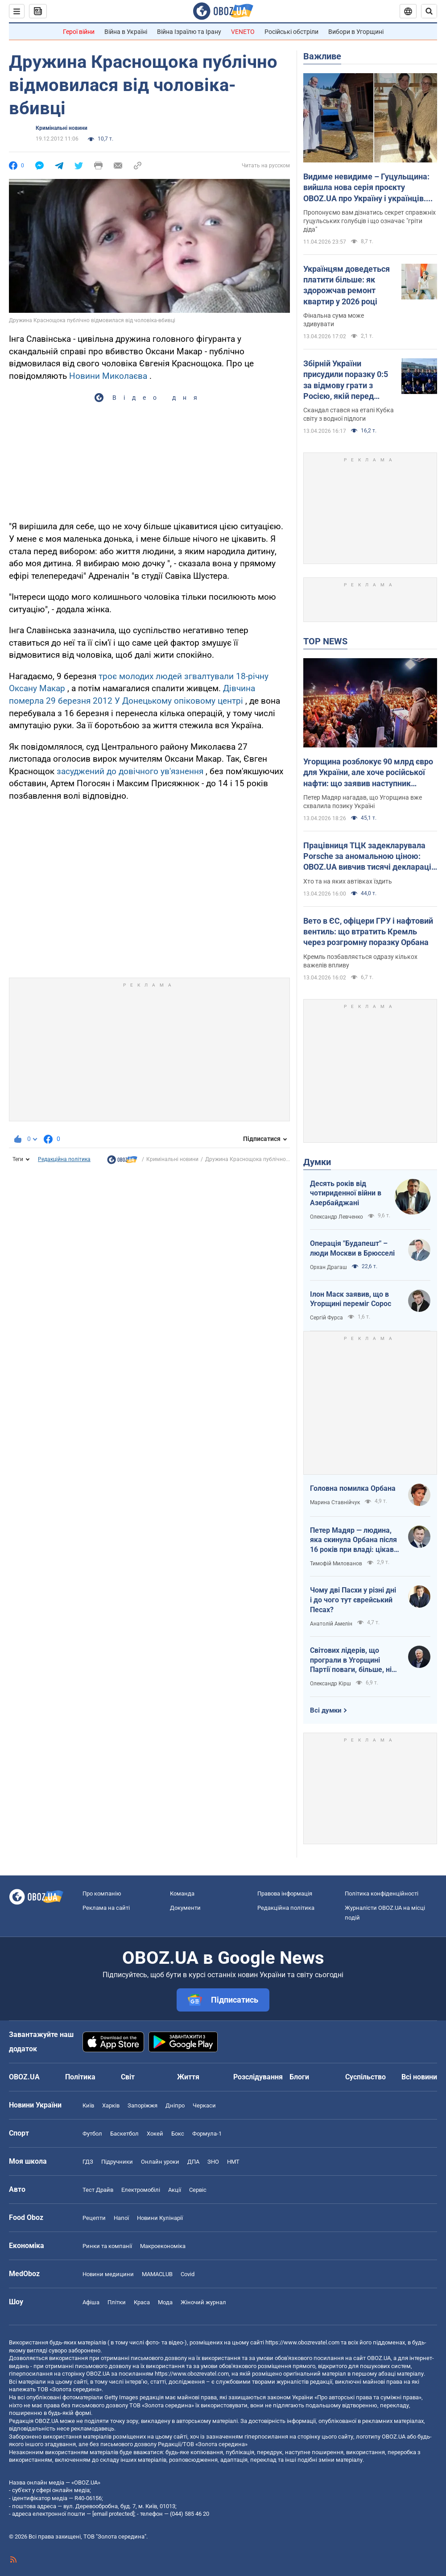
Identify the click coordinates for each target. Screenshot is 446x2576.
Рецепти (94, 2218)
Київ (88, 2105)
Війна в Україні (125, 31)
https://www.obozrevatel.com (302, 2342)
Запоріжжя (142, 2105)
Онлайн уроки (160, 2161)
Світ (128, 2077)
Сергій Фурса (326, 1318)
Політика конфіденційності (381, 1893)
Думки (317, 1162)
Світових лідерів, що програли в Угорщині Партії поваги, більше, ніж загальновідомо (354, 1660)
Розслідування (258, 2077)
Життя (188, 2077)
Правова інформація (284, 1893)
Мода (165, 2302)
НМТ (233, 2161)
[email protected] (113, 2513)
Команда (182, 1893)
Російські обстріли (291, 31)
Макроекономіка (163, 2246)
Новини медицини (108, 2274)
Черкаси (204, 2105)
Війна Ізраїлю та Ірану (189, 31)
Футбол (92, 2133)
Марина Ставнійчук (335, 1502)
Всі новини (419, 2077)
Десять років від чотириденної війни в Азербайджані (345, 1193)
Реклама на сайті (106, 1907)
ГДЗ (88, 2161)
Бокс (177, 2133)
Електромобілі (140, 2189)
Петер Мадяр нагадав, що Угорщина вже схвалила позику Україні (362, 801)
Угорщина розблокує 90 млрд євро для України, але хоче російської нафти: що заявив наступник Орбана (368, 773)
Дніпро (175, 2105)
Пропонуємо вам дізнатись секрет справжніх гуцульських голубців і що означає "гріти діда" (369, 221)
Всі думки (326, 1710)
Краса (142, 2302)
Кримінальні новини (61, 128)
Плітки (116, 2302)
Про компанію (102, 1893)
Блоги (299, 2077)
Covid (187, 2274)
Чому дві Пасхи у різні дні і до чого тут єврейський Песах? (353, 1600)
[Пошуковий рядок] (429, 11)
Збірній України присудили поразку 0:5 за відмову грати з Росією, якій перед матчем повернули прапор (345, 380)
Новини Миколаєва (108, 376)
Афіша (91, 2302)
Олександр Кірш (330, 1683)
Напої (121, 2218)
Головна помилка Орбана (353, 1488)
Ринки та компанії (107, 2246)
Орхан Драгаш (328, 1267)
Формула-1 (207, 2133)
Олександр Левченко (336, 1217)
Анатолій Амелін (331, 1624)
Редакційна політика (64, 1159)
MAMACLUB (157, 2274)
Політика (80, 2077)
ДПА (193, 2161)
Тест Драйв (98, 2189)
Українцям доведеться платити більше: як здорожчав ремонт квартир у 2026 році (346, 285)
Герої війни (79, 31)
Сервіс (197, 2189)
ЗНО (213, 2161)
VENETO (243, 31)
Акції (174, 2189)
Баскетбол (124, 2133)
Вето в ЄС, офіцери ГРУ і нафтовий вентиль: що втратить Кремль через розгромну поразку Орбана (368, 931)
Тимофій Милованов (336, 1563)
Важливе (322, 56)
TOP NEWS (325, 641)
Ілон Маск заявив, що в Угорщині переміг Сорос (350, 1299)
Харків (111, 2105)
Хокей (155, 2133)
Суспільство (365, 2077)
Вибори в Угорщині (356, 31)
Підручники (117, 2161)
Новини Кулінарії (160, 2218)
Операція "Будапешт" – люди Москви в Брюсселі (352, 1248)
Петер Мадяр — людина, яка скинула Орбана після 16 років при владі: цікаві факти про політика (353, 1540)
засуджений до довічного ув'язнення (130, 771)
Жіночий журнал (203, 2302)
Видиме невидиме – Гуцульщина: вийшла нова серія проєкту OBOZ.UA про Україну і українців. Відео (366, 188)
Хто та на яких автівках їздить (347, 881)
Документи (185, 1907)
